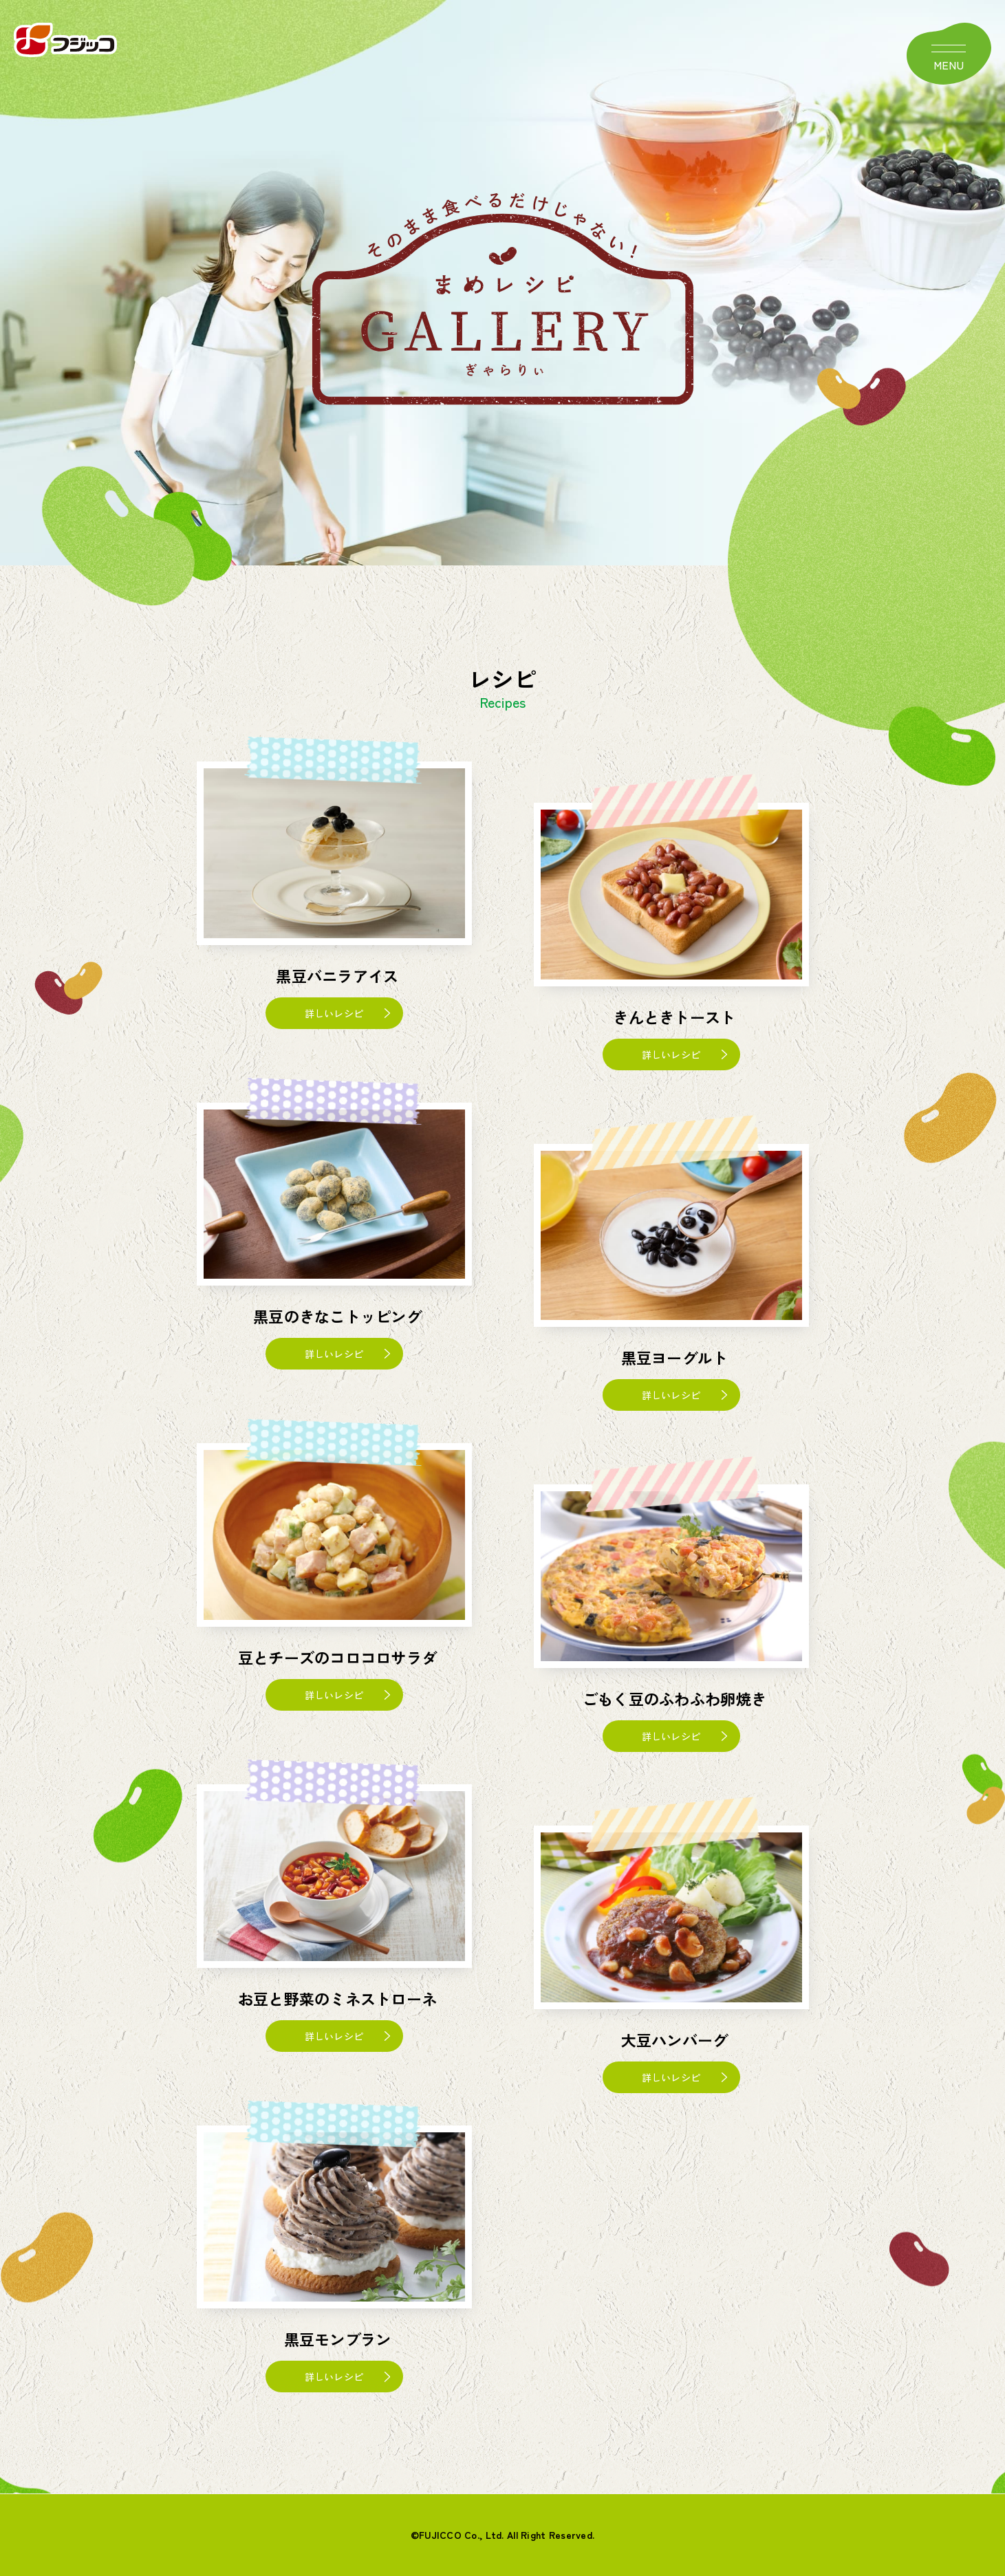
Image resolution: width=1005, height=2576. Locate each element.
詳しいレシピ (334, 1013)
